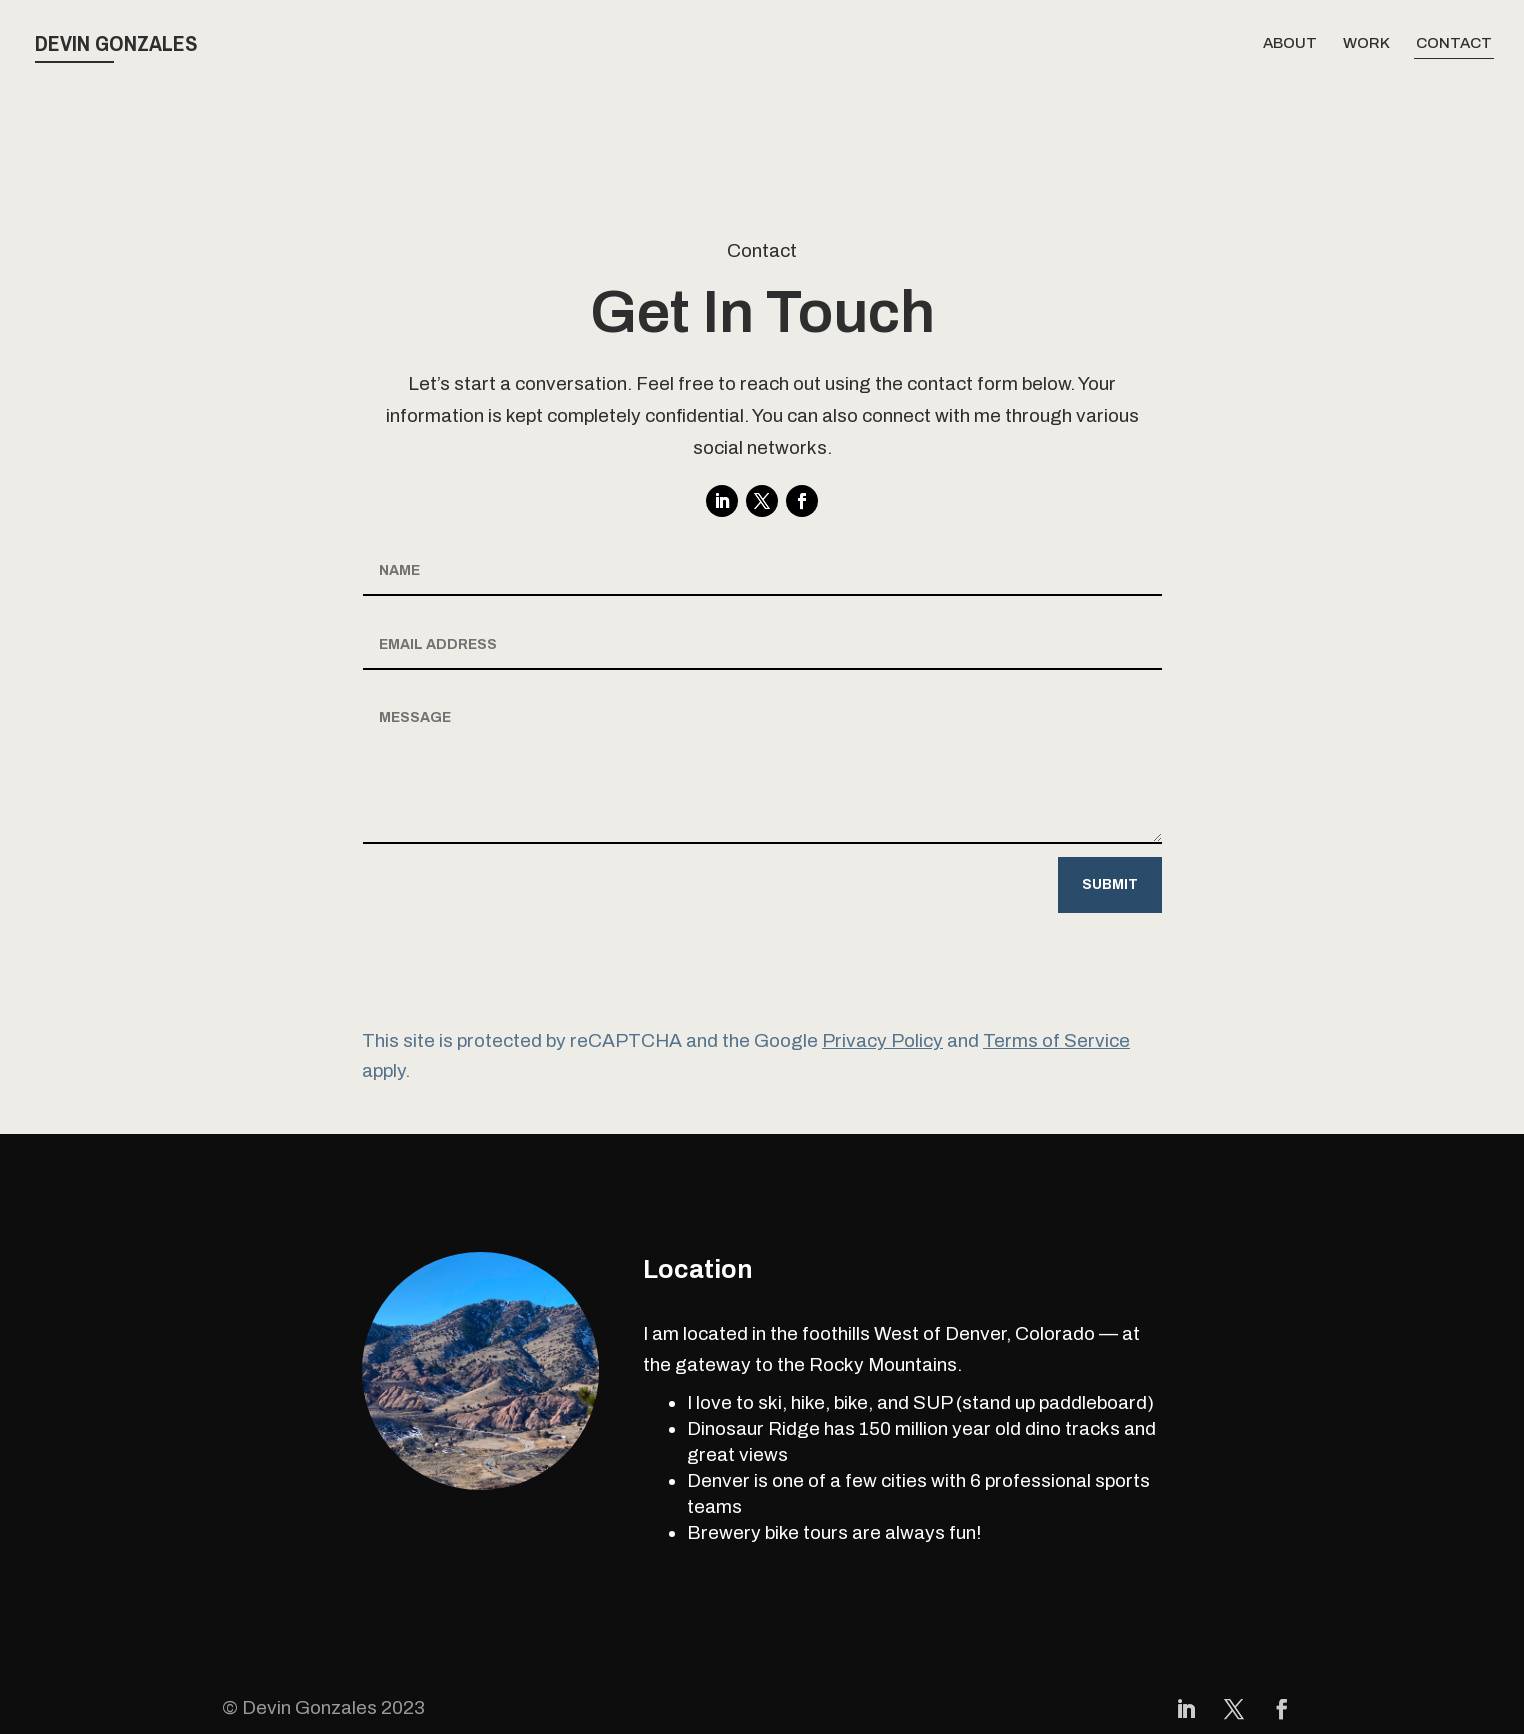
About (1290, 43)
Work (1366, 43)
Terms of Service (1056, 1040)
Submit (1110, 884)
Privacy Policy (882, 1040)
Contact (1454, 43)
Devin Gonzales (116, 43)
